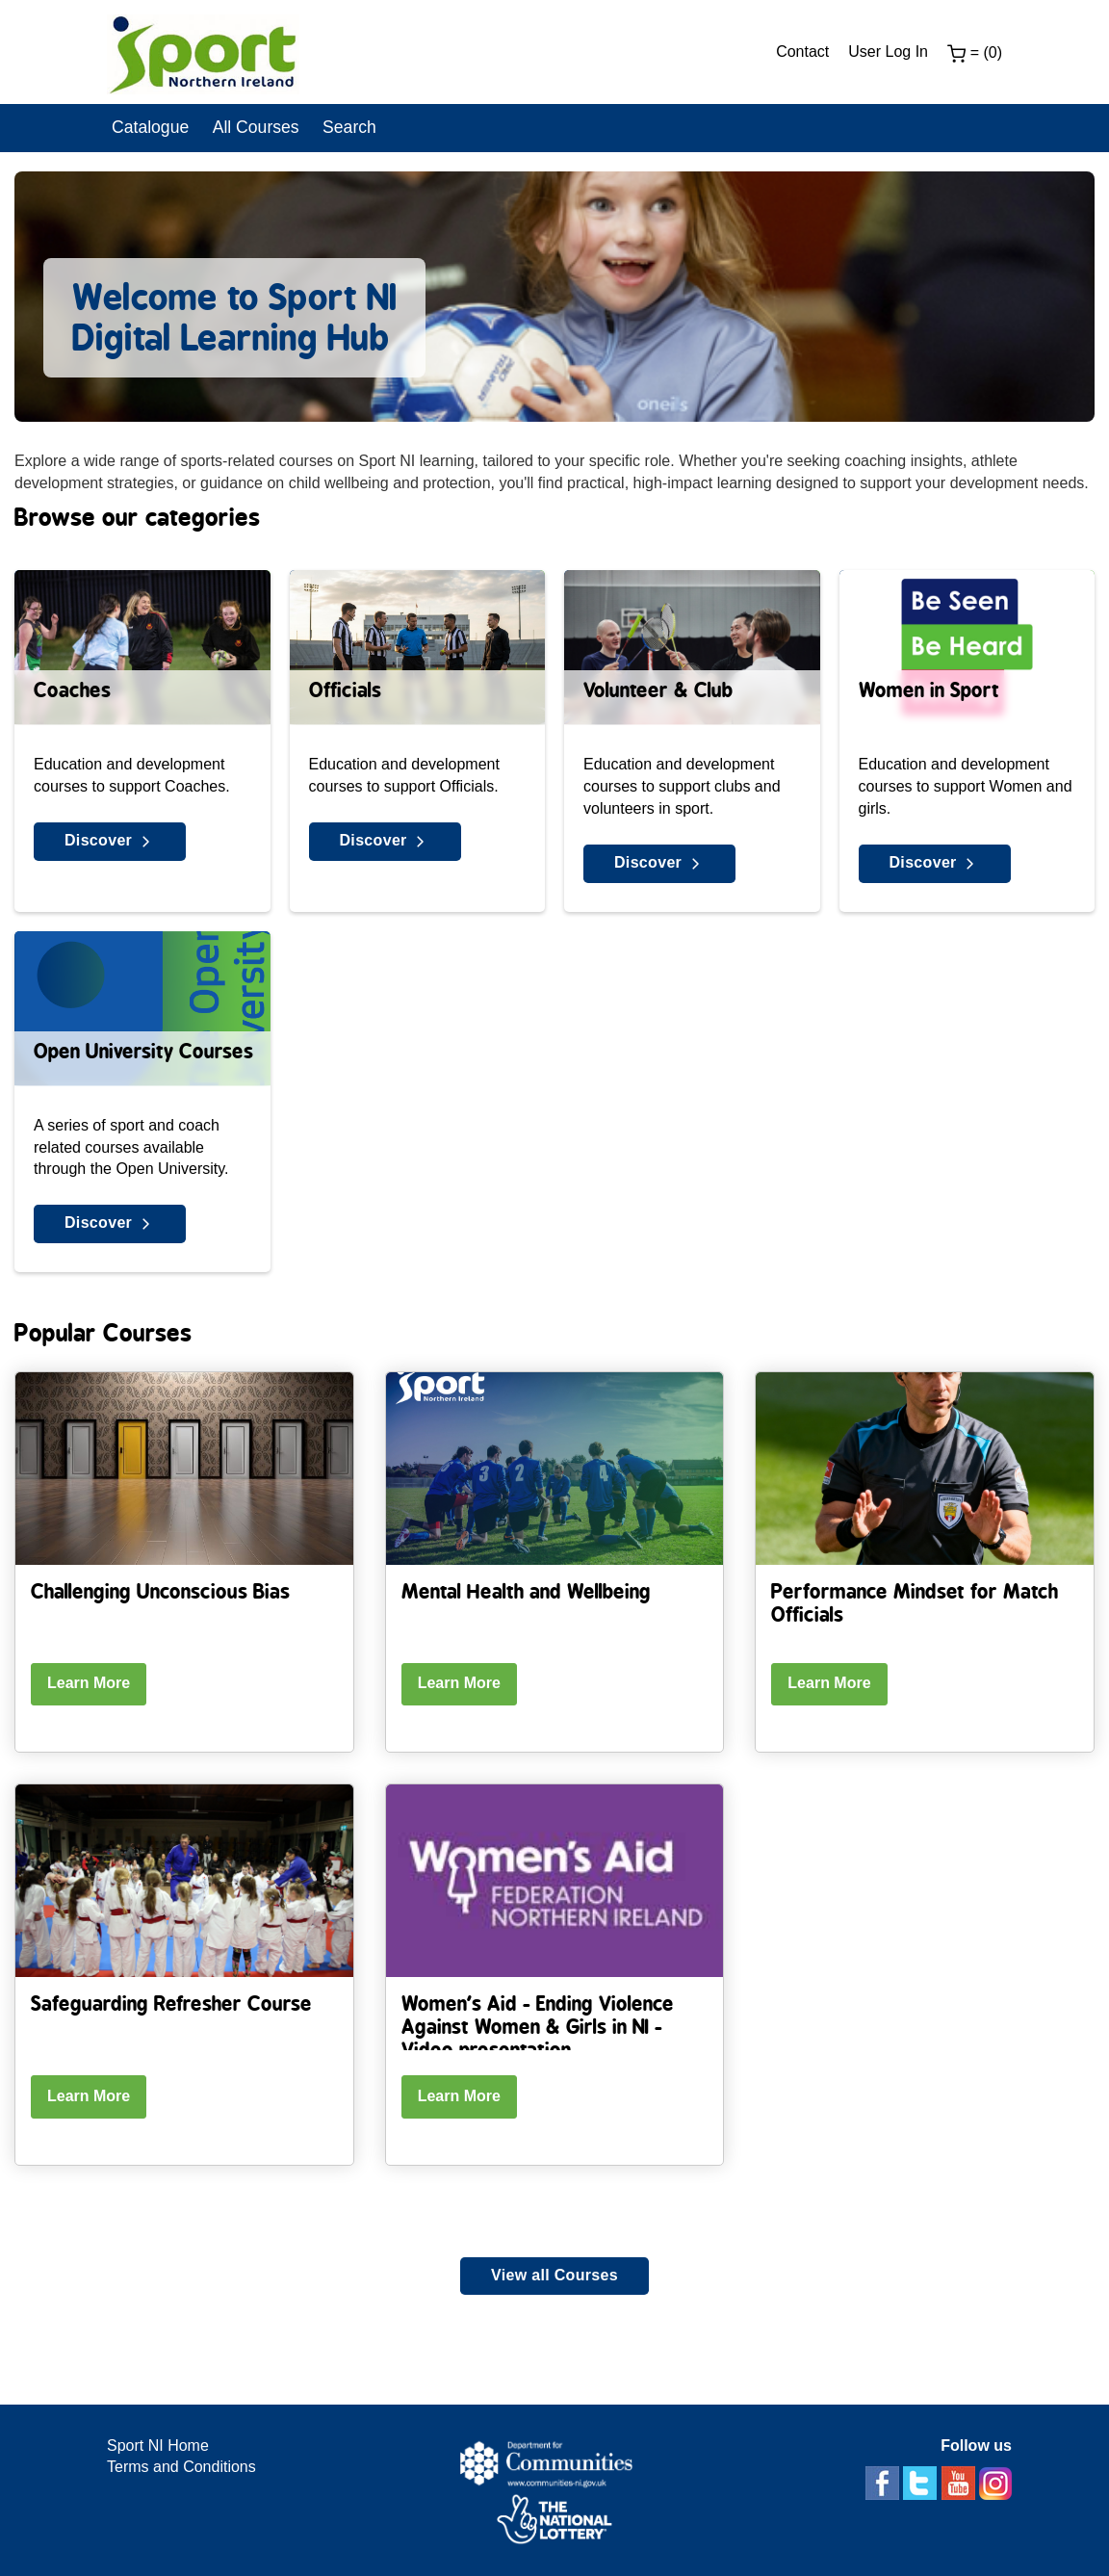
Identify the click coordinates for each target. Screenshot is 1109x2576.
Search (349, 127)
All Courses (256, 127)
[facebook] (884, 2482)
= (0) (974, 53)
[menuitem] (812, 52)
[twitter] (922, 2482)
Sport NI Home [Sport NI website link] (158, 2445)
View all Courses (554, 2275)
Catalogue (150, 127)
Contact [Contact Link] (802, 51)
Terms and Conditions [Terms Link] (181, 2467)
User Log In (888, 51)
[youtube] (960, 2482)
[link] (203, 58)
